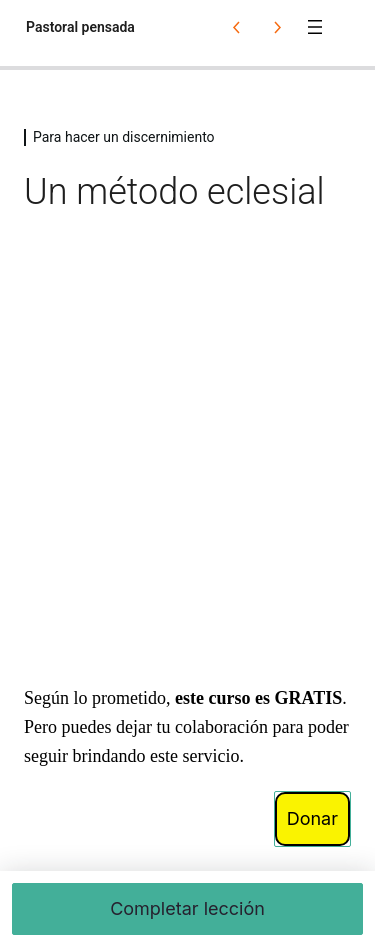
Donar (312, 818)
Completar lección (187, 908)
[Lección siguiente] (277, 27)
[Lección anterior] (237, 27)
